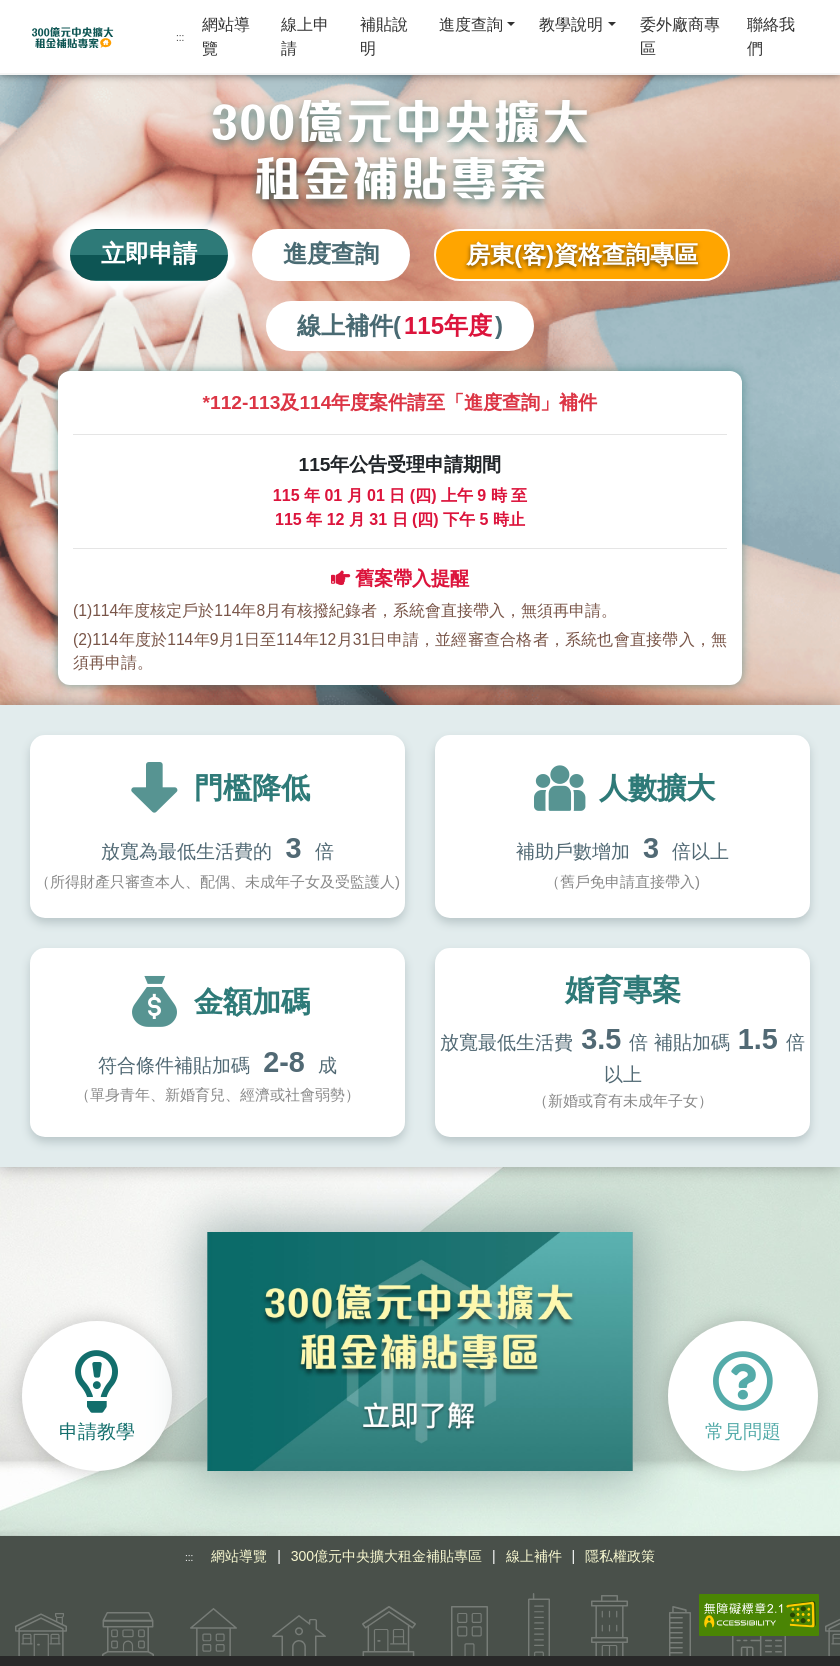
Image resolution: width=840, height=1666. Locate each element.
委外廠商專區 (680, 36)
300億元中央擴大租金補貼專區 (386, 1529)
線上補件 (534, 1529)
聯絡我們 (771, 36)
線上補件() (400, 325)
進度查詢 (471, 24)
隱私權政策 (620, 1529)
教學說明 (571, 24)
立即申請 (149, 253)
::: (180, 37)
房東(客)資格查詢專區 (582, 254)
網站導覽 (226, 36)
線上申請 (305, 36)
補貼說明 (384, 36)
